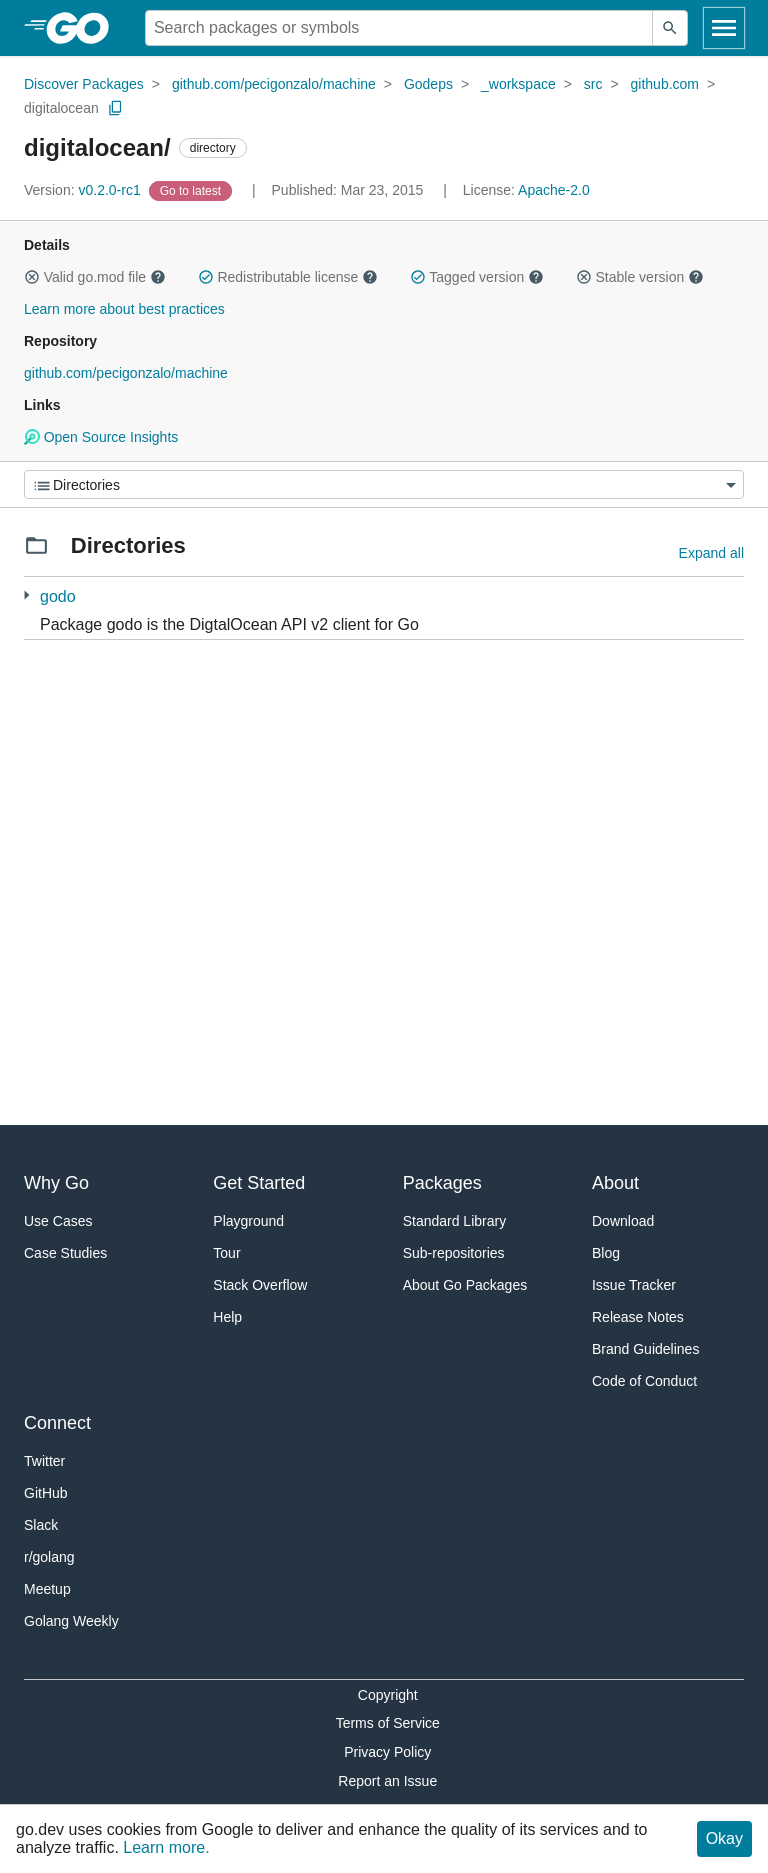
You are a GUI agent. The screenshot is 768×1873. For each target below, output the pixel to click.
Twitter (44, 1461)
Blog (606, 1253)
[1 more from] (26, 595)
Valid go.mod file (95, 277)
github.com (665, 84)
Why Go (56, 1183)
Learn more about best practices (124, 309)
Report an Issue (387, 1781)
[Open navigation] (724, 28)
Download (623, 1221)
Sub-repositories (454, 1253)
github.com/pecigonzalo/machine (274, 84)
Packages (442, 1183)
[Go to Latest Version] (192, 190)
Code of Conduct (644, 1381)
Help (227, 1317)
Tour (226, 1253)
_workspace (518, 84)
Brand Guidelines (645, 1349)
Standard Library (455, 1221)
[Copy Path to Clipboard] (116, 108)
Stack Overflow (260, 1285)
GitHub (46, 1493)
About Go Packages (465, 1285)
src (593, 84)
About (615, 1183)
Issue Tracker (634, 1285)
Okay (724, 1838)
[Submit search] (670, 28)
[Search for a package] (399, 28)
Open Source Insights (101, 437)
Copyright (388, 1695)
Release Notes (638, 1317)
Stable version (640, 277)
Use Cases (58, 1221)
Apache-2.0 (554, 190)
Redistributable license (288, 277)
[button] (32, 277)
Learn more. (166, 1847)
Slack (41, 1525)
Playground (248, 1221)
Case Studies (65, 1253)
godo (58, 596)
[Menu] (384, 484)
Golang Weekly (71, 1621)
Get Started (259, 1183)
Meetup (47, 1589)
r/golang (49, 1557)
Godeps (428, 84)
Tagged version (477, 277)
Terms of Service (388, 1723)
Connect (57, 1423)
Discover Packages (84, 84)
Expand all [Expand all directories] (711, 553)
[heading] (84, 28)
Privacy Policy (387, 1752)
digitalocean (61, 108)
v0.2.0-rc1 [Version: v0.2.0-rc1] (84, 190)
